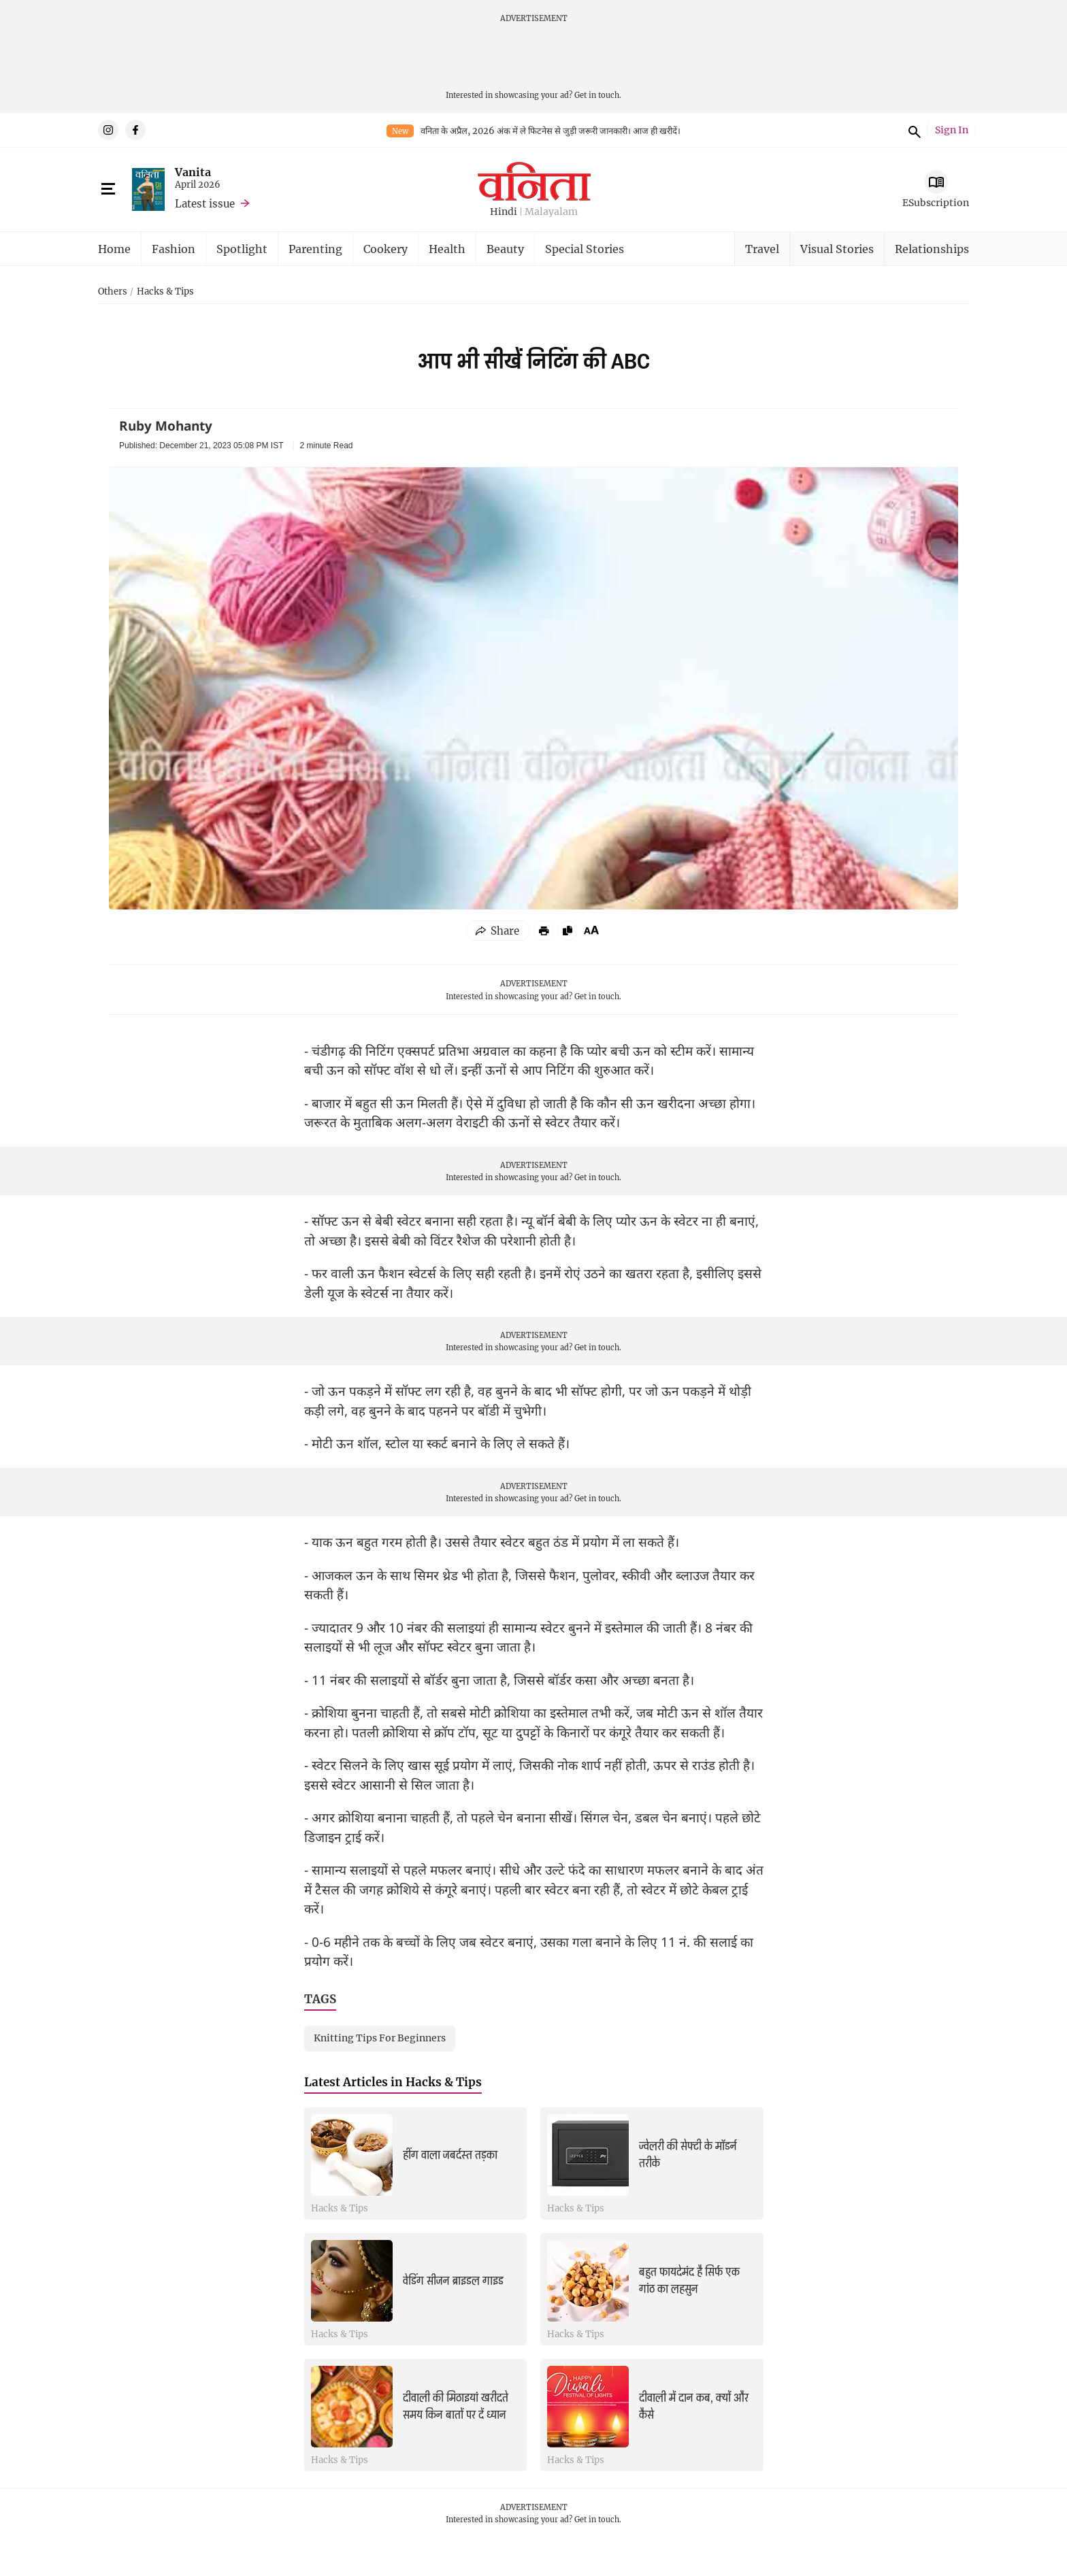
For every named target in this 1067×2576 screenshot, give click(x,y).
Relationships (932, 248)
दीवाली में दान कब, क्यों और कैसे (694, 2406)
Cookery (385, 248)
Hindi (503, 212)
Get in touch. (597, 95)
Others (112, 291)
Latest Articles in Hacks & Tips (393, 2082)
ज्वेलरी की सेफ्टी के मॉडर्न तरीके (688, 2154)
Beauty (505, 248)
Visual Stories (837, 248)
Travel (762, 248)
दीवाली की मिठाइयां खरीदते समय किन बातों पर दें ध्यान (455, 2406)
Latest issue (205, 203)
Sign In (951, 130)
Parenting (315, 248)
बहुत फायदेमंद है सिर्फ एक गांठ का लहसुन (689, 2280)
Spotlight (241, 248)
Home (114, 248)
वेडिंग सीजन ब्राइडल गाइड (453, 2281)
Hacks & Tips (165, 291)
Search (912, 130)
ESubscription (935, 202)
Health (447, 248)
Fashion (173, 248)
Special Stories (584, 248)
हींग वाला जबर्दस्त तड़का (450, 2155)
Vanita (193, 172)
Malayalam (551, 212)
